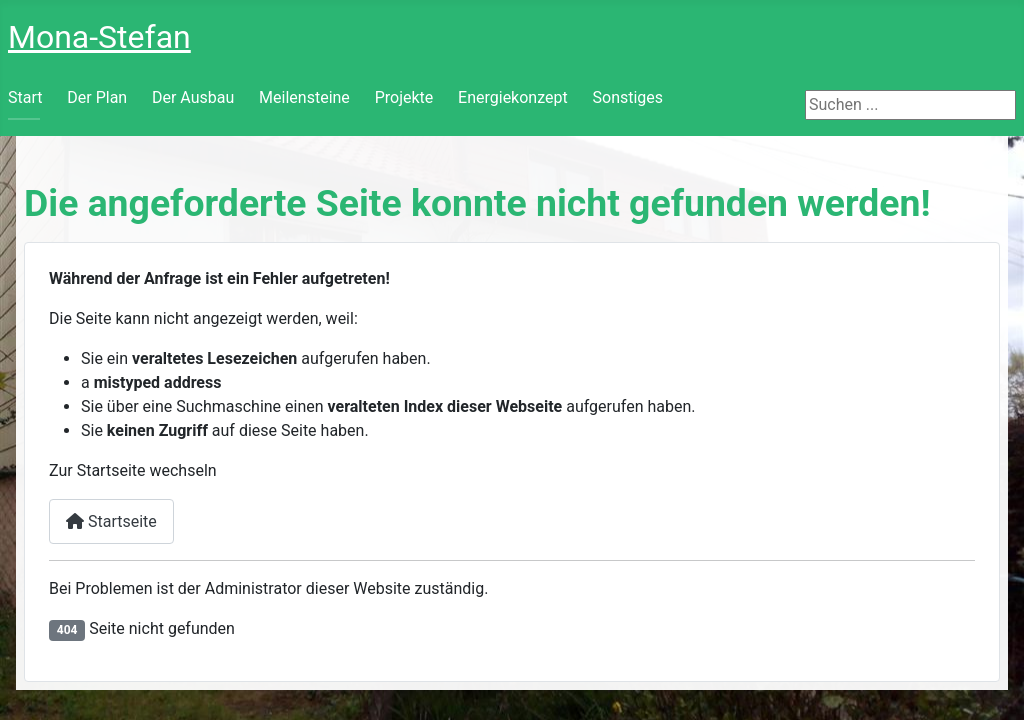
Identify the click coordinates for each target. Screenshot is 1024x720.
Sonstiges (628, 97)
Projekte (404, 97)
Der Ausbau (193, 97)
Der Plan (97, 97)
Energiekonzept (513, 97)
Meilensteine (304, 97)
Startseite (111, 521)
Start (25, 97)
